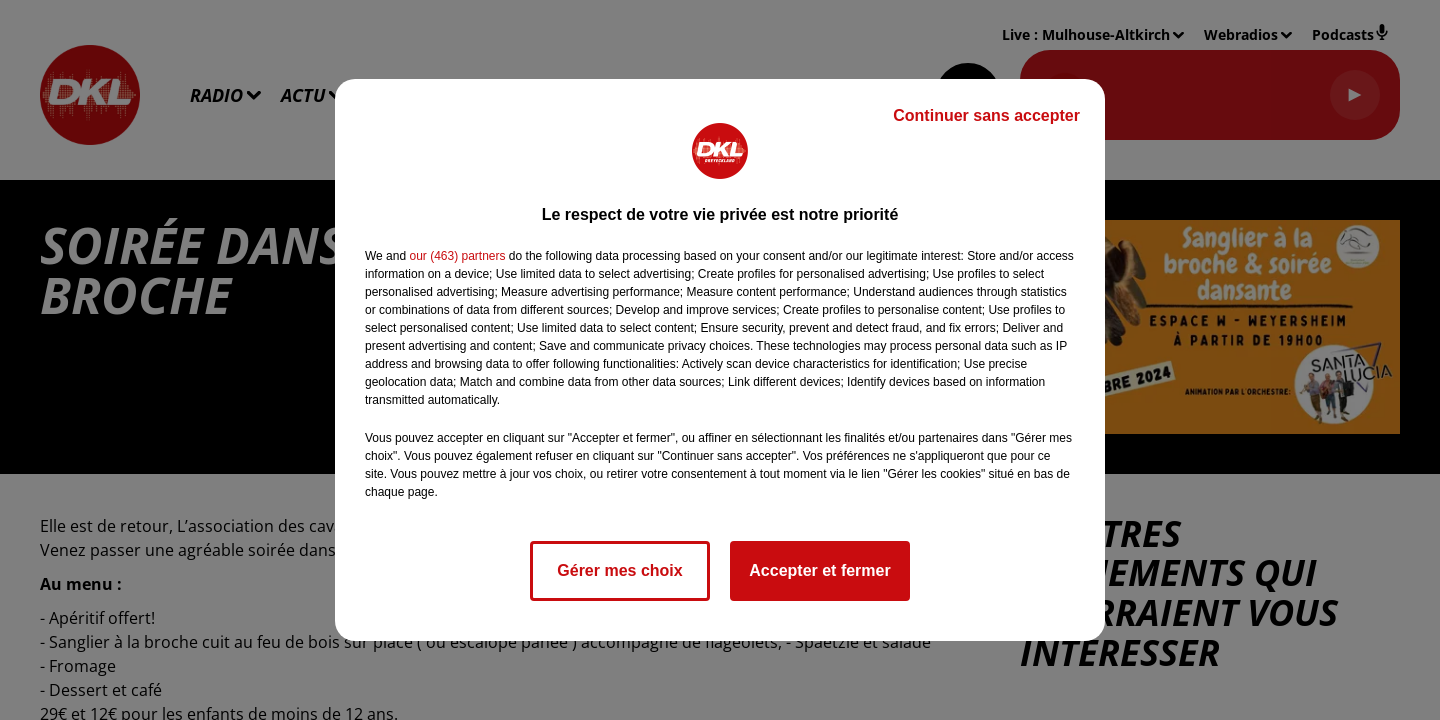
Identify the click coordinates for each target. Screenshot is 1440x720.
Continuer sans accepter (986, 115)
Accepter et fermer (819, 570)
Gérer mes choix (619, 570)
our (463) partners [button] (457, 256)
